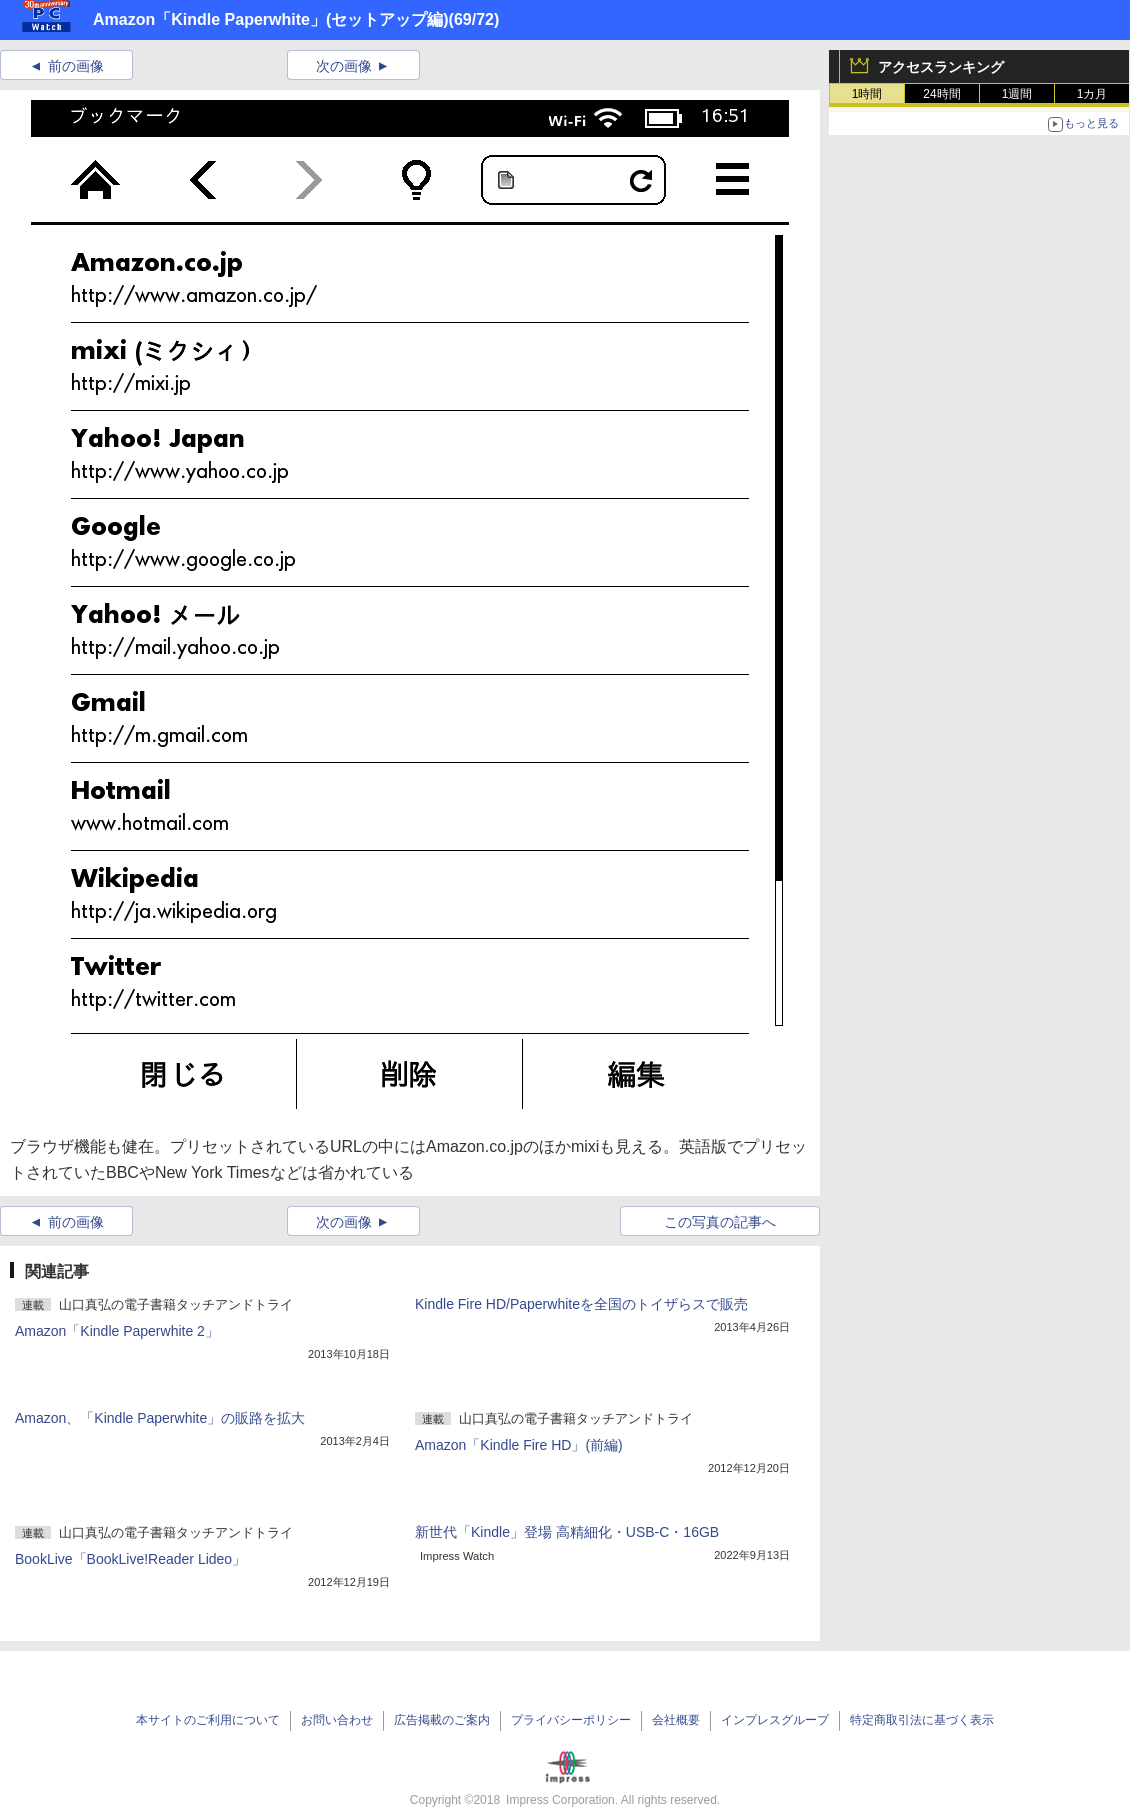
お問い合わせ (337, 1720)
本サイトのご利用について (208, 1720)
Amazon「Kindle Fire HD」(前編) (519, 1445)
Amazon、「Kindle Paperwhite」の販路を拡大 (160, 1418)
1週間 (1017, 94)
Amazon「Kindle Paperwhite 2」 (117, 1331)
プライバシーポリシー (571, 1720)
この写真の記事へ (720, 1222)
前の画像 (76, 66)
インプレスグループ (775, 1720)
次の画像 (344, 66)
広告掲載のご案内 (442, 1720)
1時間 (867, 94)
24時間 (941, 94)
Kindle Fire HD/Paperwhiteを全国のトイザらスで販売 (581, 1304)
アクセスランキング (941, 67)
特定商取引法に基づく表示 (922, 1720)
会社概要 (676, 1720)
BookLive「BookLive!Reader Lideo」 (130, 1559)
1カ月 (1092, 94)
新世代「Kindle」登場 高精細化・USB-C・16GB (567, 1532)
